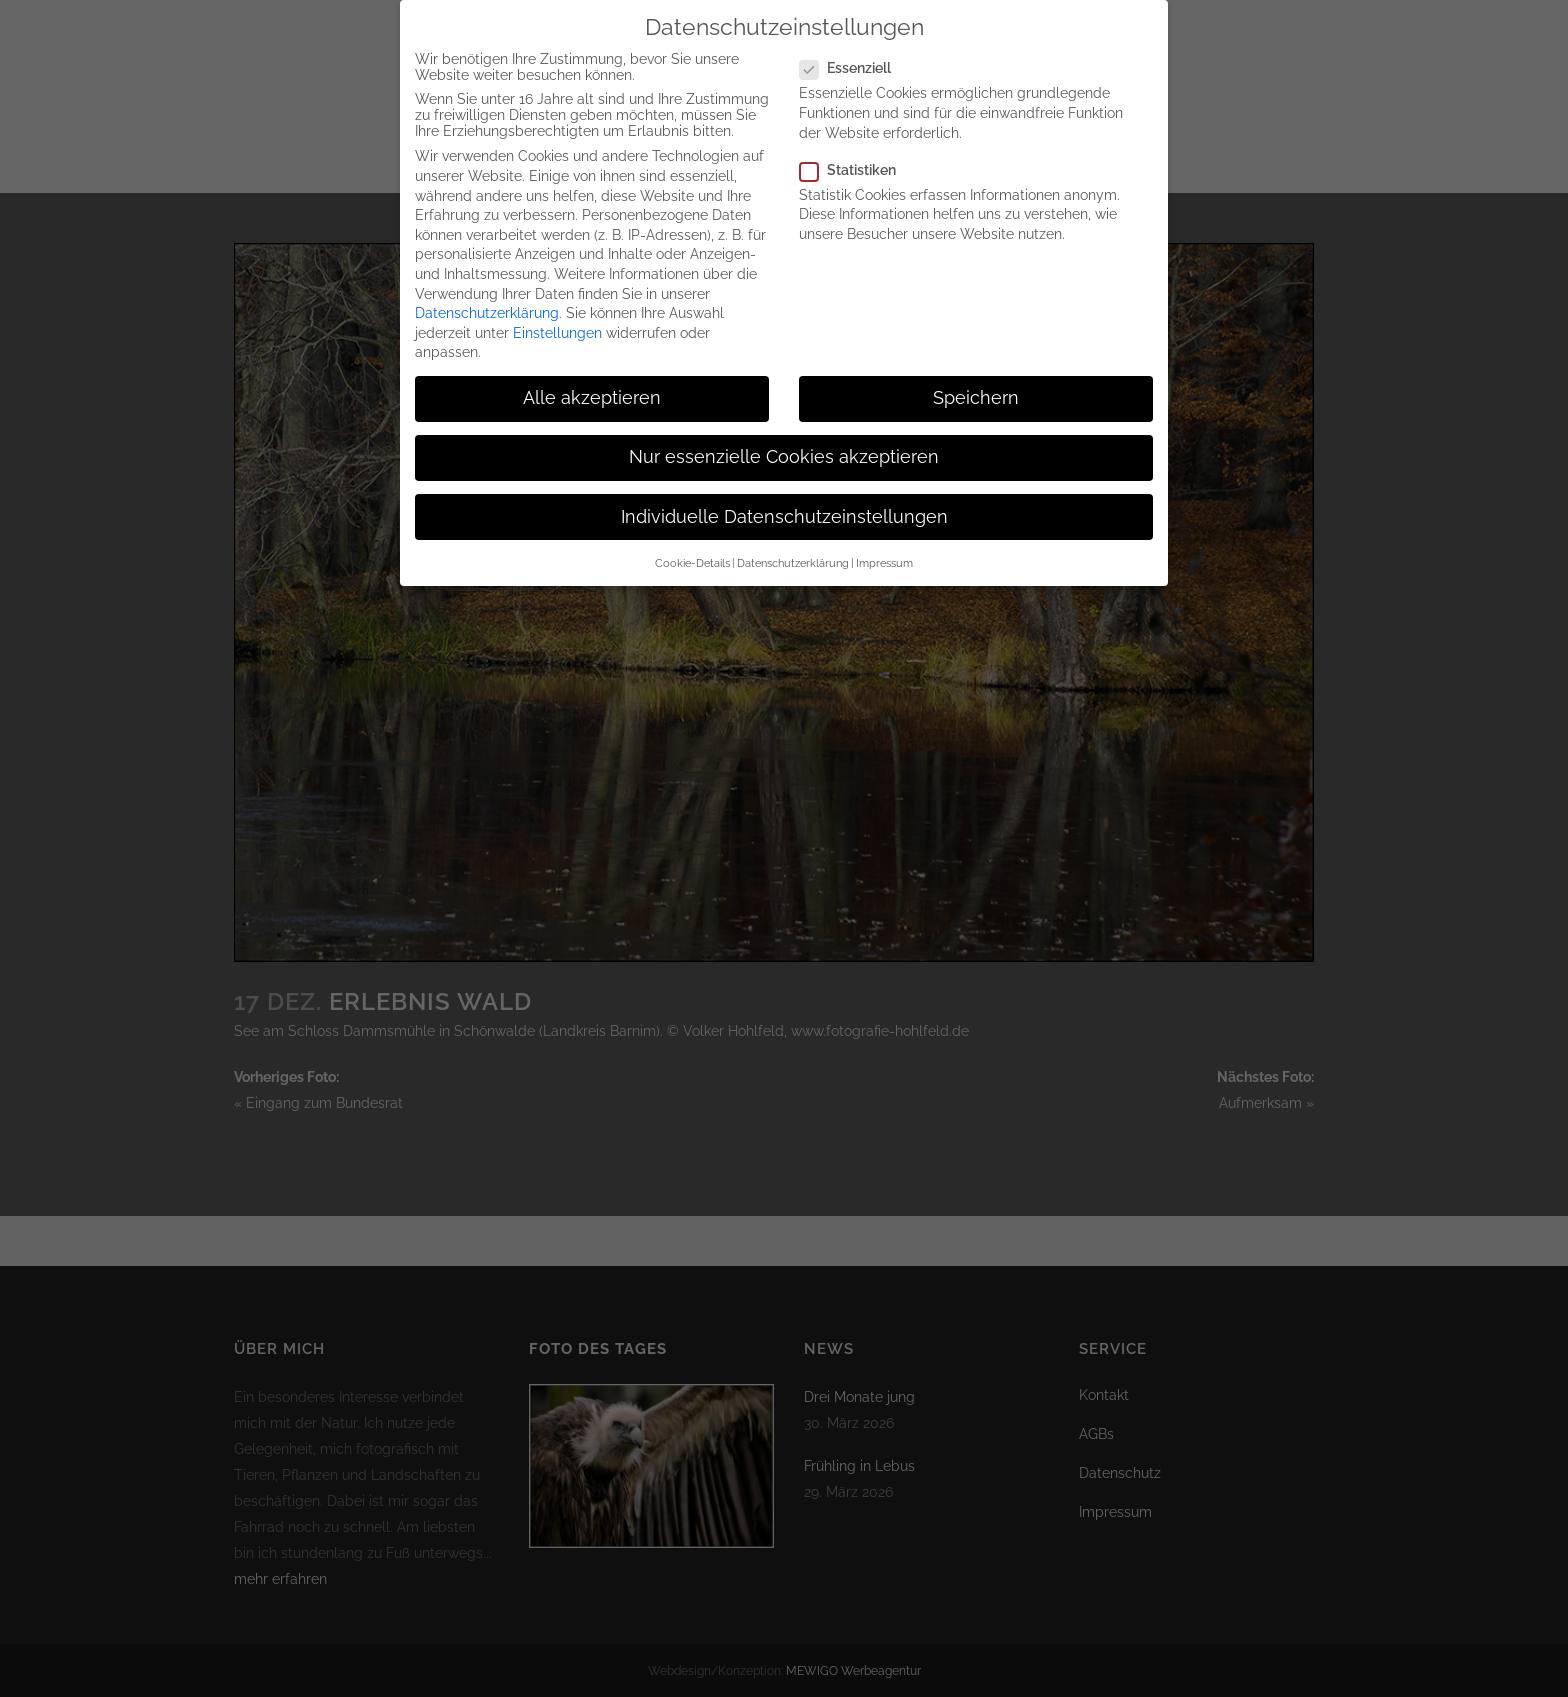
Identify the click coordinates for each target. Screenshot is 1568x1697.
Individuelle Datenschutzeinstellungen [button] (784, 500)
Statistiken (856, 153)
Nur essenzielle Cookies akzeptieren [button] (784, 440)
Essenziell (853, 51)
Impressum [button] (884, 546)
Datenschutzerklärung (487, 296)
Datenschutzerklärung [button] (793, 546)
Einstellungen (557, 316)
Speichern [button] (976, 381)
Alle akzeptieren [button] (592, 381)
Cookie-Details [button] (692, 546)
